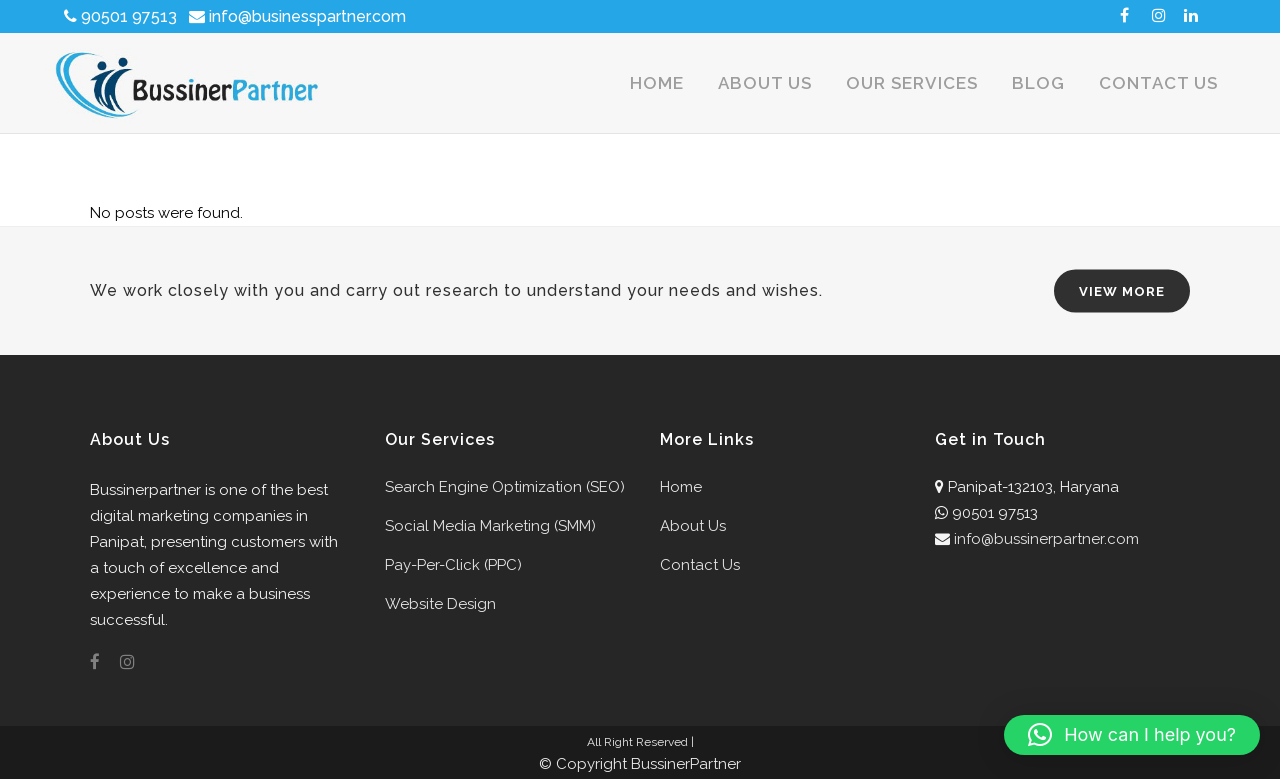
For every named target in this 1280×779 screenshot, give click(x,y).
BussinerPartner (686, 764)
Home (681, 487)
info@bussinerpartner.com (1046, 539)
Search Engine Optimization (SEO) (505, 487)
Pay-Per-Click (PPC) (453, 565)
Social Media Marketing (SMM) (490, 526)
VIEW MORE (1122, 291)
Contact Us (700, 565)
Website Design (440, 604)
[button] (1132, 735)
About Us (693, 526)
